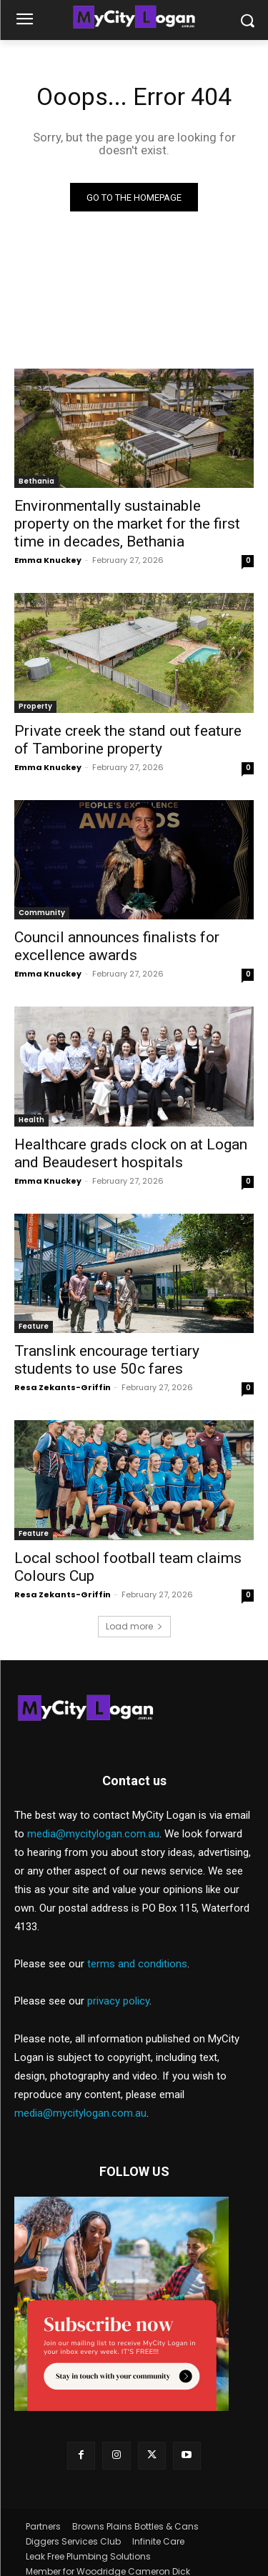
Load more (134, 1626)
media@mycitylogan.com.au (93, 1833)
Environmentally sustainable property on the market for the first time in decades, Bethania (127, 523)
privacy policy (118, 2001)
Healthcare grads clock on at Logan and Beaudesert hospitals (130, 1153)
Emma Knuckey (47, 560)
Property (35, 706)
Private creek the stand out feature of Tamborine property (128, 739)
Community (42, 912)
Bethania (36, 481)
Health (31, 1119)
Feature (34, 1326)
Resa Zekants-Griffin (62, 1387)
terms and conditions (137, 1963)
